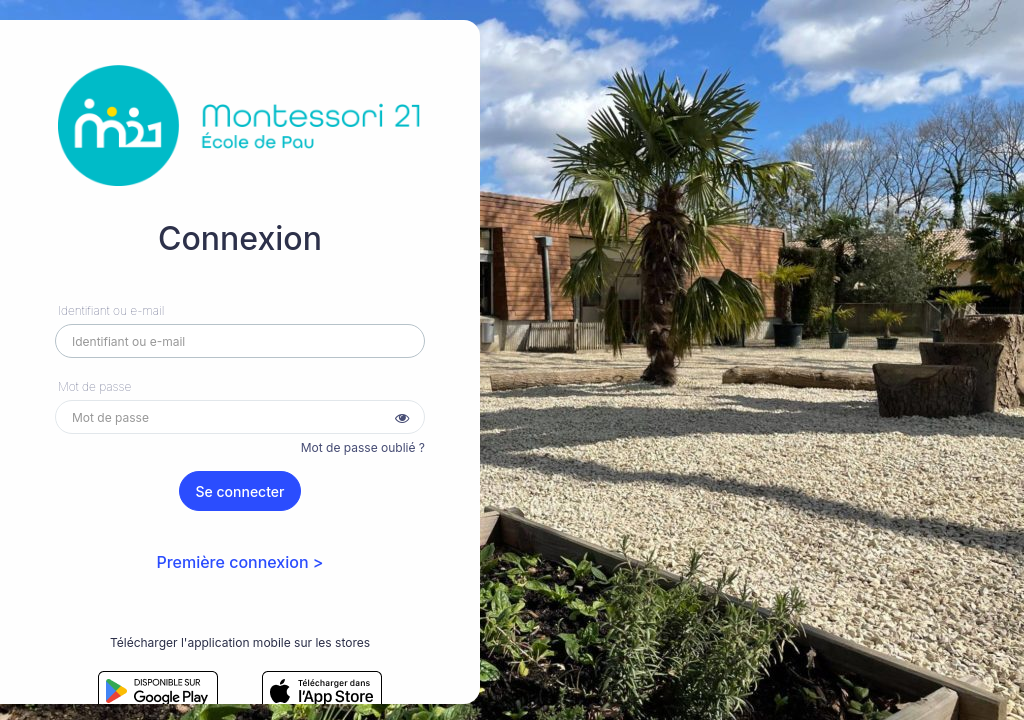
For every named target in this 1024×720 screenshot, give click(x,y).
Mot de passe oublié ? (363, 447)
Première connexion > (239, 562)
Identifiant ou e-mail (111, 310)
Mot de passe (94, 386)
